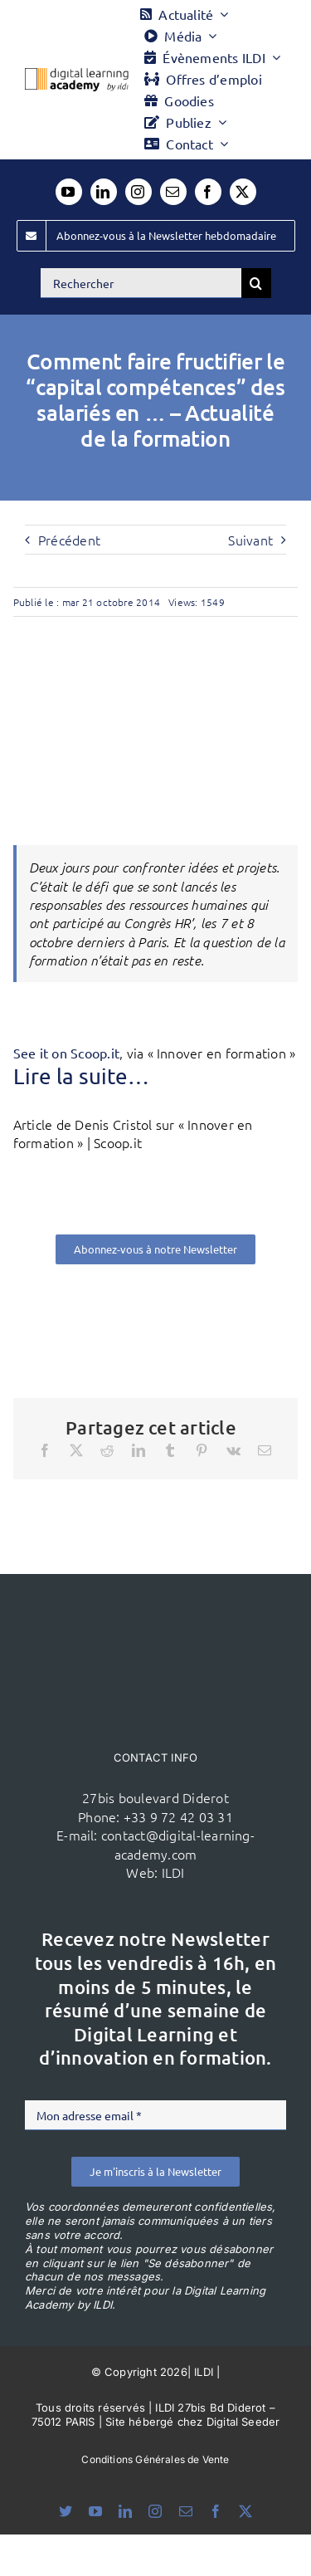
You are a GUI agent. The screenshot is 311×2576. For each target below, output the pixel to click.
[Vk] (233, 1450)
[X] (76, 1450)
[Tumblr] (170, 1450)
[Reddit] (107, 1450)
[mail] (173, 191)
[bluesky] (65, 2511)
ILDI (173, 1872)
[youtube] (69, 191)
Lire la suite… (81, 1076)
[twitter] (243, 191)
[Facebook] (45, 1450)
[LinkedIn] (138, 1450)
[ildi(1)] (156, 1605)
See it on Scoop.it (66, 1052)
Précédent (69, 539)
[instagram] (138, 191)
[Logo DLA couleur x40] (77, 75)
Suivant (250, 539)
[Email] (264, 1450)
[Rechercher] (141, 283)
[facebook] (208, 191)
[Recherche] (256, 283)
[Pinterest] (201, 1450)
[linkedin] (103, 191)
